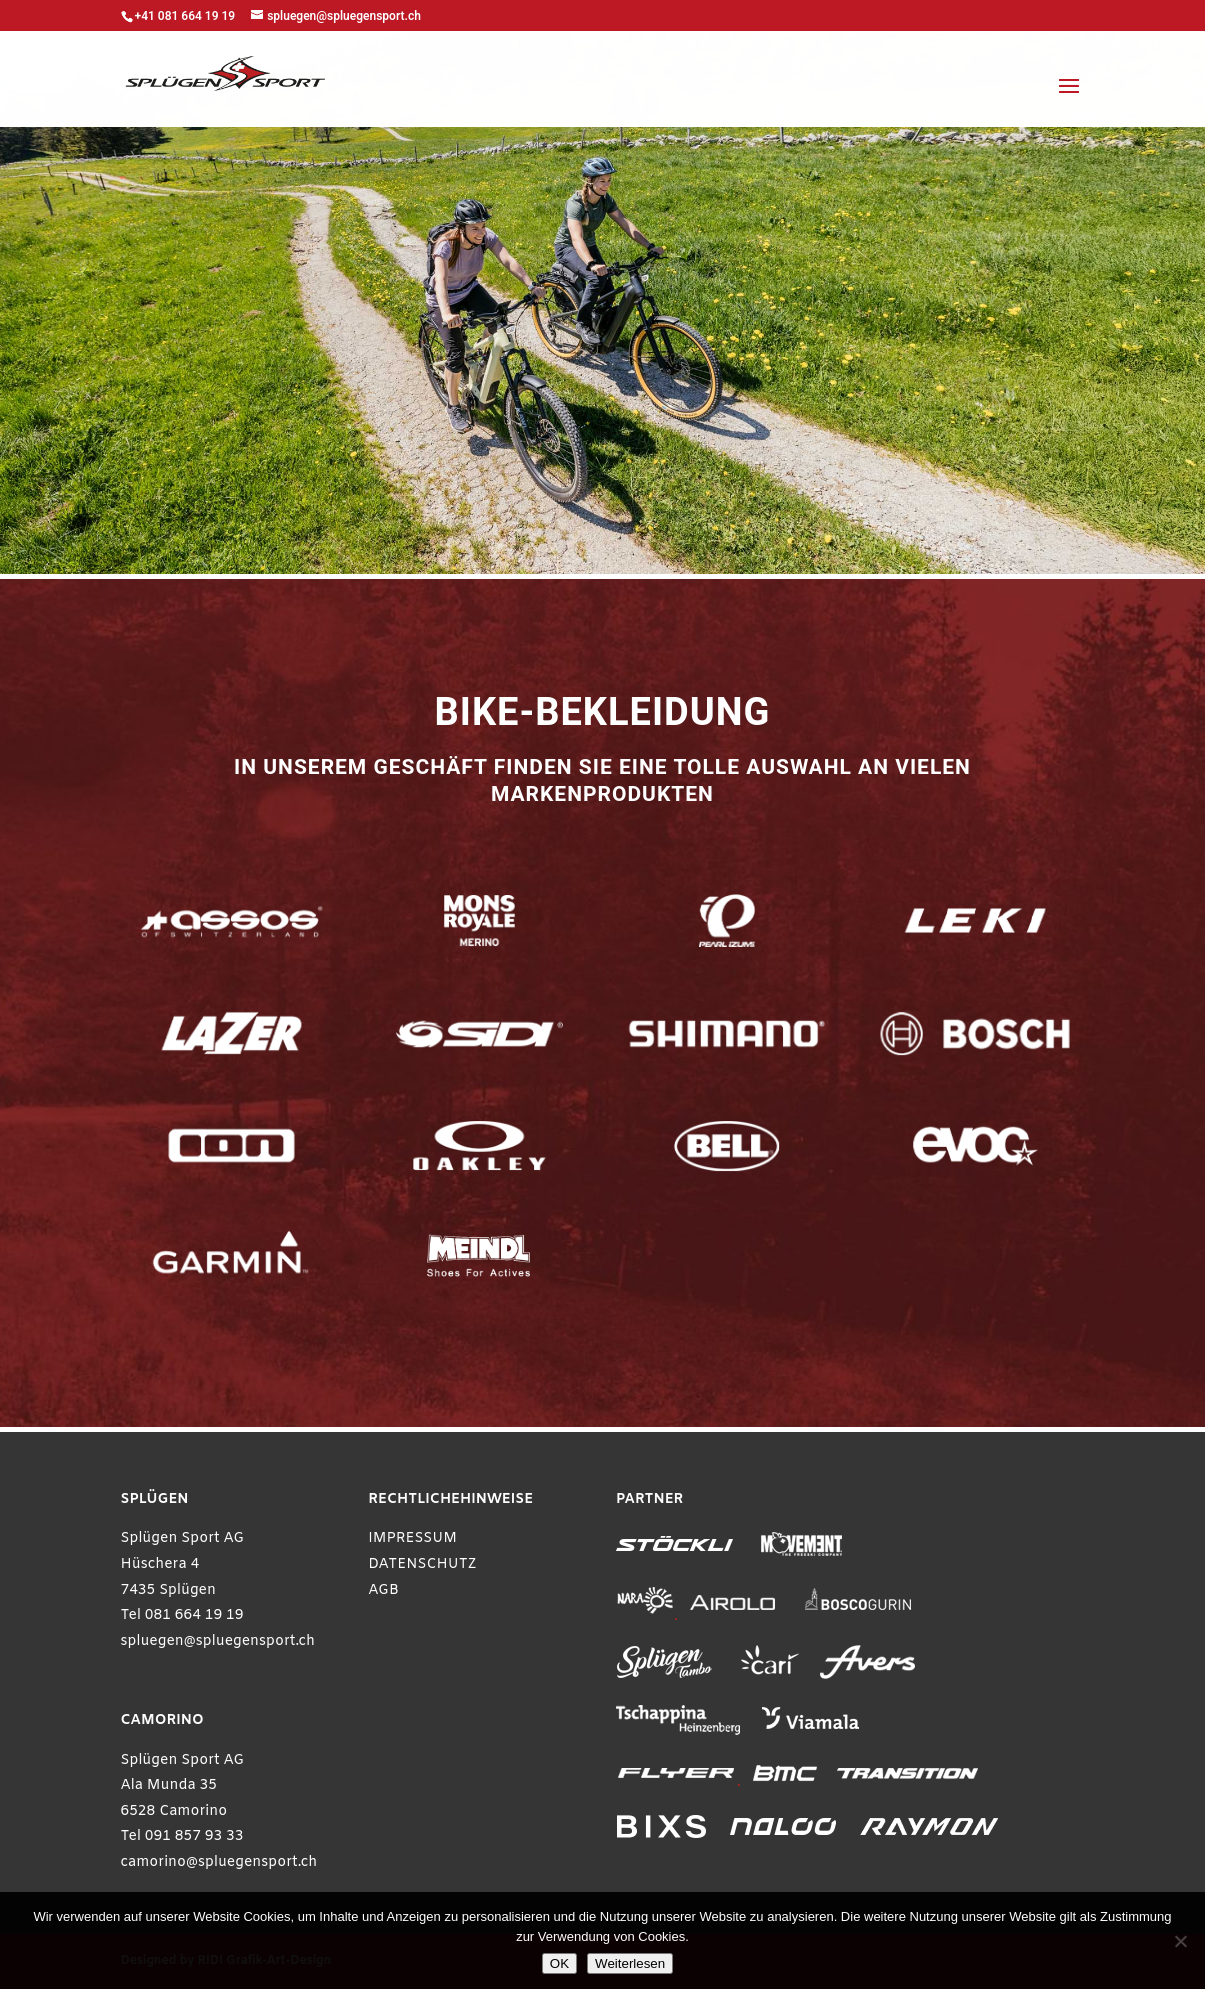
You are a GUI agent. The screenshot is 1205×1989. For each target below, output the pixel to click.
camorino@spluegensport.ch (219, 1862)
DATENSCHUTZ (422, 1564)
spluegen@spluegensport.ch (218, 1641)
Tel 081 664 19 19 (182, 1615)
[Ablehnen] (1180, 1941)
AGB (383, 1590)
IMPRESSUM (412, 1538)
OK (559, 1963)
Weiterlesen (630, 1963)
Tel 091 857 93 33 (182, 1836)
